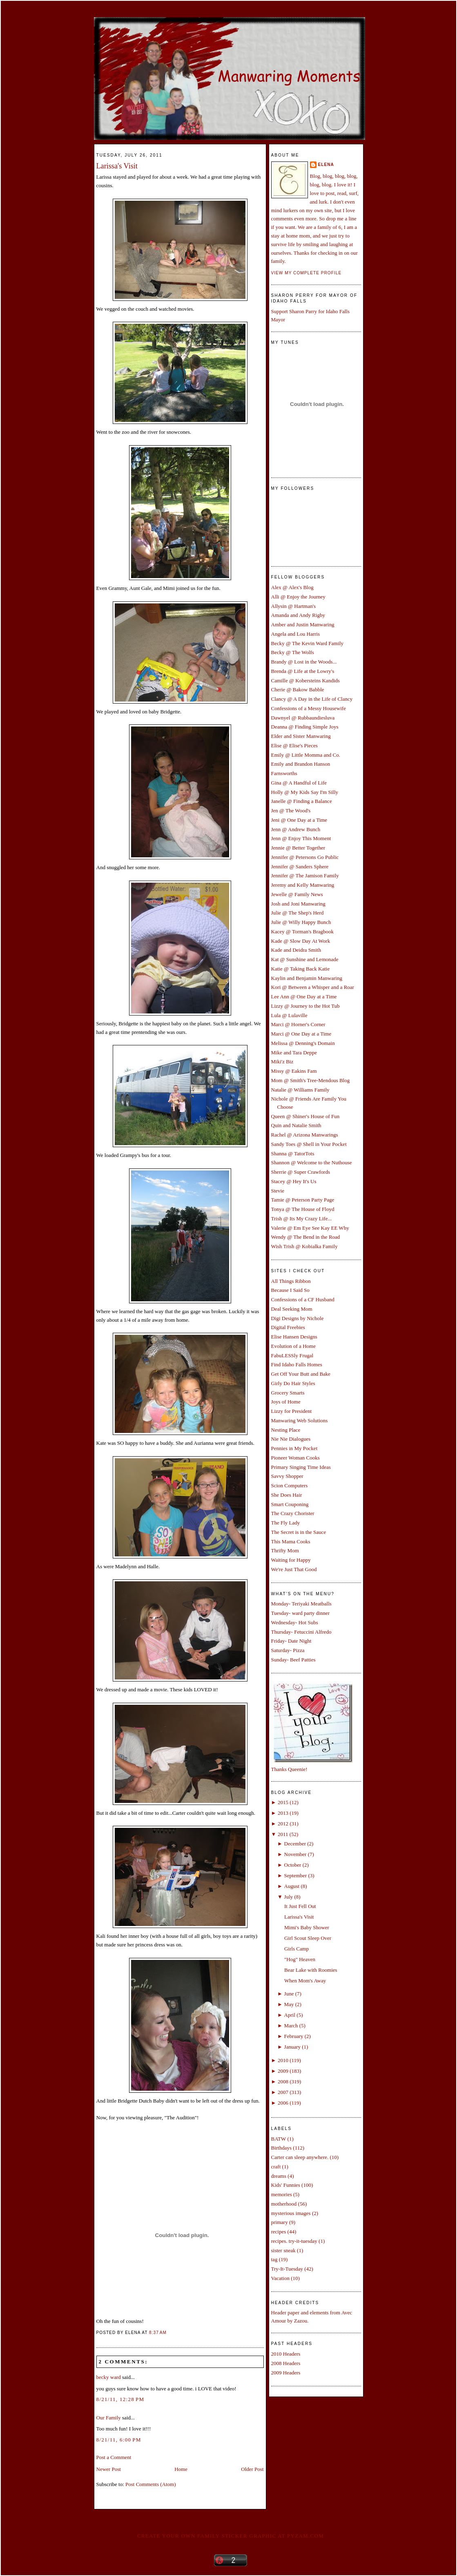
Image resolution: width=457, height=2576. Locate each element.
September (295, 1875)
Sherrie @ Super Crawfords (300, 1172)
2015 (283, 1802)
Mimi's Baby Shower (306, 1927)
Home (180, 2469)
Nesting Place (286, 1430)
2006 (283, 2103)
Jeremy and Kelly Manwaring (302, 885)
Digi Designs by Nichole (297, 1318)
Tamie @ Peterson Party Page (302, 1200)
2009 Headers (286, 2373)
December (295, 1844)
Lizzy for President (291, 1411)
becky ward (108, 2377)
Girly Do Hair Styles (293, 1383)
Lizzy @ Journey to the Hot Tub (305, 1006)
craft (276, 2166)
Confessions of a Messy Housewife (308, 708)
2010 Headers (286, 2354)
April (289, 2015)
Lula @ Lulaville (289, 1015)
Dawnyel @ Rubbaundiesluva (303, 718)
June (289, 1994)
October (292, 1865)
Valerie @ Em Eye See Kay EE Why (310, 1228)
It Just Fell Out (300, 1906)
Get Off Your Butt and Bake (301, 1374)
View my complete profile (306, 273)
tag (274, 2259)
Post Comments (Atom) (150, 2484)
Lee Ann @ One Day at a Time (304, 996)
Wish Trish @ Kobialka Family (304, 1246)
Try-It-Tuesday (287, 2269)
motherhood (284, 2204)
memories (281, 2194)
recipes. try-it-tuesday (294, 2241)
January (292, 2047)
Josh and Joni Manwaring (298, 904)
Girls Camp (296, 1949)
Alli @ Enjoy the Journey (298, 597)
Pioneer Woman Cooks (295, 1458)
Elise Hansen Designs (294, 1337)
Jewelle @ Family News (297, 894)
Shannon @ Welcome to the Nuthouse (311, 1162)
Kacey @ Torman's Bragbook (302, 931)
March (291, 2025)
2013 (283, 1813)
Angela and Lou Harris (295, 634)
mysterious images (291, 2213)
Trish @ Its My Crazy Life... (301, 1218)
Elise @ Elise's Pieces (294, 745)
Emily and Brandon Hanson (300, 764)
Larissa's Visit (117, 166)
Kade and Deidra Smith (296, 950)
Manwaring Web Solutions (299, 1420)
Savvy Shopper (287, 1476)
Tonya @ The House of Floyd (302, 1209)
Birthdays (281, 2148)
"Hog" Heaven (299, 1959)
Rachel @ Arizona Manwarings (304, 1135)
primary (279, 2222)
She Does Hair (286, 1495)
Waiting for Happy (291, 1560)
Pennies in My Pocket (294, 1448)
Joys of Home (286, 1402)
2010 (283, 2060)
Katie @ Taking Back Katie (300, 969)
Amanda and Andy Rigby (298, 615)
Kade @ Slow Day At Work (300, 941)
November (295, 1854)
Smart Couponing (290, 1504)
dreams (279, 2176)
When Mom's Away (305, 1980)
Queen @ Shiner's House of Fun (305, 1116)
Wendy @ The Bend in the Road (305, 1237)
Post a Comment (114, 2457)
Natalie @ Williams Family (300, 1090)
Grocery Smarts (288, 1393)
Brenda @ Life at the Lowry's (302, 671)
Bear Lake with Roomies (310, 1970)
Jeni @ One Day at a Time (299, 820)
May (289, 2004)
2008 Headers (286, 2363)
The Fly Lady (285, 1523)
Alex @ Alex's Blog (292, 587)
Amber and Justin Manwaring (302, 624)
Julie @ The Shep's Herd (297, 913)
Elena (326, 164)
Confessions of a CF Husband (302, 1299)
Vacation (280, 2278)
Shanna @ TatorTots (292, 1153)
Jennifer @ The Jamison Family (305, 875)
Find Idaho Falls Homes (296, 1364)
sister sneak (283, 2250)
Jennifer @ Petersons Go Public (305, 857)
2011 (283, 1834)
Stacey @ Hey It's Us (294, 1181)
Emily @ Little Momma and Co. (305, 755)
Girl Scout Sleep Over (307, 1938)
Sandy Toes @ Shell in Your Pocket (309, 1144)
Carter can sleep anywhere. (300, 2157)
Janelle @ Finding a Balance (301, 801)
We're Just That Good (294, 1569)
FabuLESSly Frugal (292, 1355)
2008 (283, 2081)
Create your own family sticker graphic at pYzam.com (230, 2536)
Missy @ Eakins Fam (294, 1071)
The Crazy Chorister (292, 1513)
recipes (278, 2231)
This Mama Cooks (290, 1541)
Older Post (252, 2469)
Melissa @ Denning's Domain (303, 1043)
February (293, 2036)
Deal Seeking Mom (291, 1309)
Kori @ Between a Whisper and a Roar (312, 987)
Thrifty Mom (285, 1550)
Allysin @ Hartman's (293, 606)
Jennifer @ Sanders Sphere (300, 866)
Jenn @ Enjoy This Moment (301, 838)
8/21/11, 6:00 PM (118, 2440)
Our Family (108, 2418)
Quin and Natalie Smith (296, 1125)
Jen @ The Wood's (291, 810)
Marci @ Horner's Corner (298, 1024)
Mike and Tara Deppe (294, 1052)
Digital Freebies (288, 1327)
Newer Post (108, 2469)
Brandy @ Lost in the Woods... (304, 662)
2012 (283, 1823)
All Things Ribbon (291, 1281)
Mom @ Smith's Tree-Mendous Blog (310, 1080)
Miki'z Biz (282, 1061)
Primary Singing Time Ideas (301, 1467)
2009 (283, 2071)
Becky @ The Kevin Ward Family (307, 643)
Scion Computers (289, 1485)
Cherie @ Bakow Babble (297, 689)
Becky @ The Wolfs (292, 652)
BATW (278, 2139)
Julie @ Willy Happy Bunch (301, 922)
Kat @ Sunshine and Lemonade (305, 959)
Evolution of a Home (293, 1346)
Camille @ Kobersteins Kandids (305, 680)
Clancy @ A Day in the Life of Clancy (312, 699)
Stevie (278, 1191)
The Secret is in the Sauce (298, 1532)
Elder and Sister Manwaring (301, 736)
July (288, 1897)
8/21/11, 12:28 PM (120, 2399)
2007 (283, 2092)
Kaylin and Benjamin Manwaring (306, 978)
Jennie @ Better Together (298, 848)
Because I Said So (290, 1290)
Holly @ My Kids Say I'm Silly (305, 792)
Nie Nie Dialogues (291, 1439)
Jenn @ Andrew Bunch (296, 829)
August (292, 1886)
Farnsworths (284, 773)
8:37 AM (158, 2332)
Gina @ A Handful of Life (299, 783)
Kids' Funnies (285, 2185)
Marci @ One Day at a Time (301, 1034)
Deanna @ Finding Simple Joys (305, 727)
